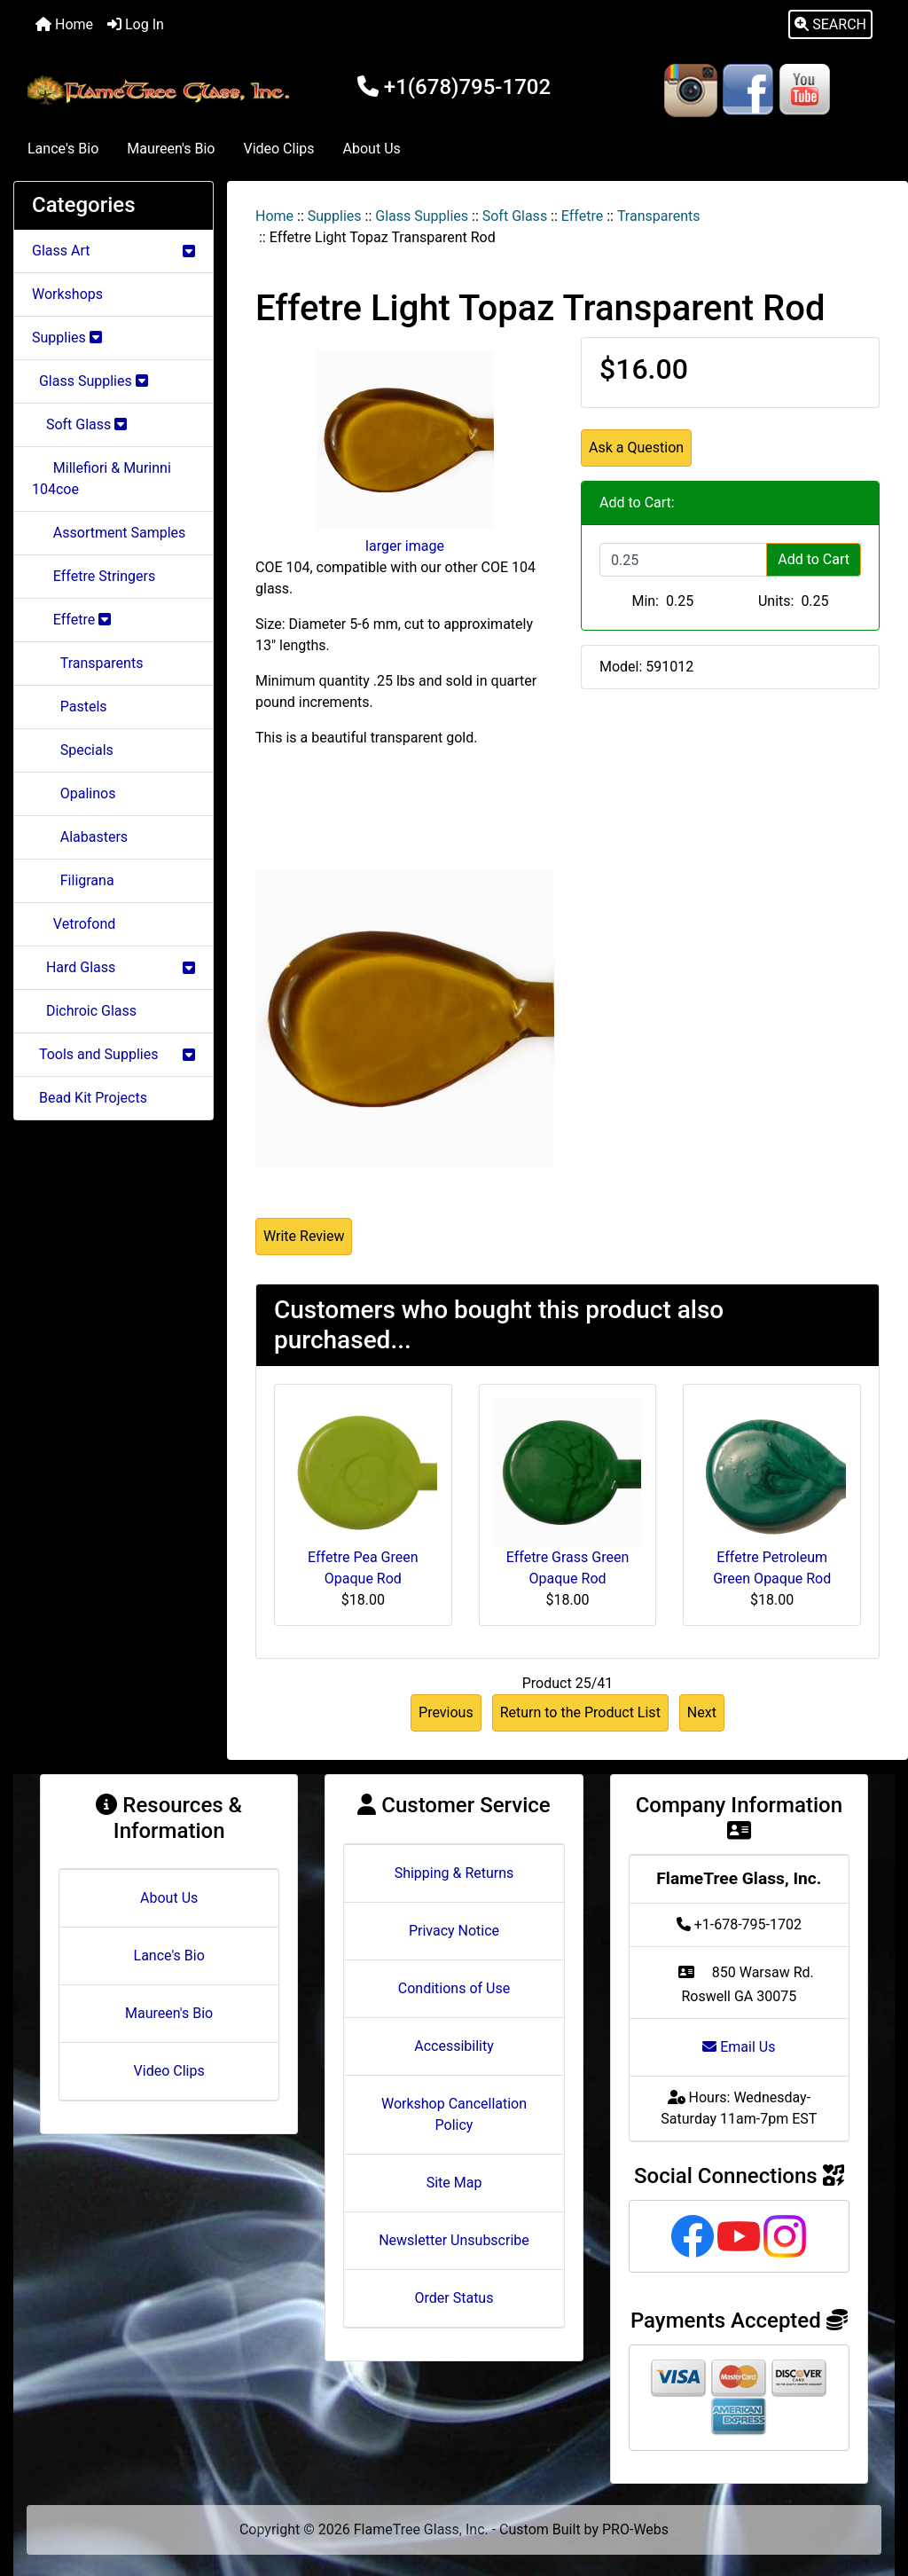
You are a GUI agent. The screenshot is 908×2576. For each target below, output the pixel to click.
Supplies (335, 216)
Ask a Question (636, 447)
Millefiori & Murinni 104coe (101, 478)
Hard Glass (113, 967)
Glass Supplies (421, 216)
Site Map (454, 2182)
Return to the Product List (580, 1712)
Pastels (69, 706)
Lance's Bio (62, 148)
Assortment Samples (108, 532)
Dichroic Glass (84, 1010)
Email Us (738, 2046)
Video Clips (278, 148)
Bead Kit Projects (89, 1097)
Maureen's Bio (171, 148)
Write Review (303, 1236)
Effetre (582, 216)
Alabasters (80, 837)
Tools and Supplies (113, 1054)
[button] (830, 25)
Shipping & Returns (454, 1873)
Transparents (659, 216)
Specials (73, 750)
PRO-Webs (635, 2529)
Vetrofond (73, 923)
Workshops (67, 294)
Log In (135, 24)
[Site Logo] (160, 90)
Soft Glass (514, 216)
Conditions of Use (454, 1988)
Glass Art (113, 250)
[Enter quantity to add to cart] (683, 560)
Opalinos (73, 793)
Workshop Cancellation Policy (454, 2114)
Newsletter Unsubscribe (454, 2240)
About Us (372, 148)
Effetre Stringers (93, 576)
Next (701, 1712)
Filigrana (73, 880)
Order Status (454, 2297)
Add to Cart (813, 559)
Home (64, 24)
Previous (446, 1712)
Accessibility (454, 2046)
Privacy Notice (454, 1930)
